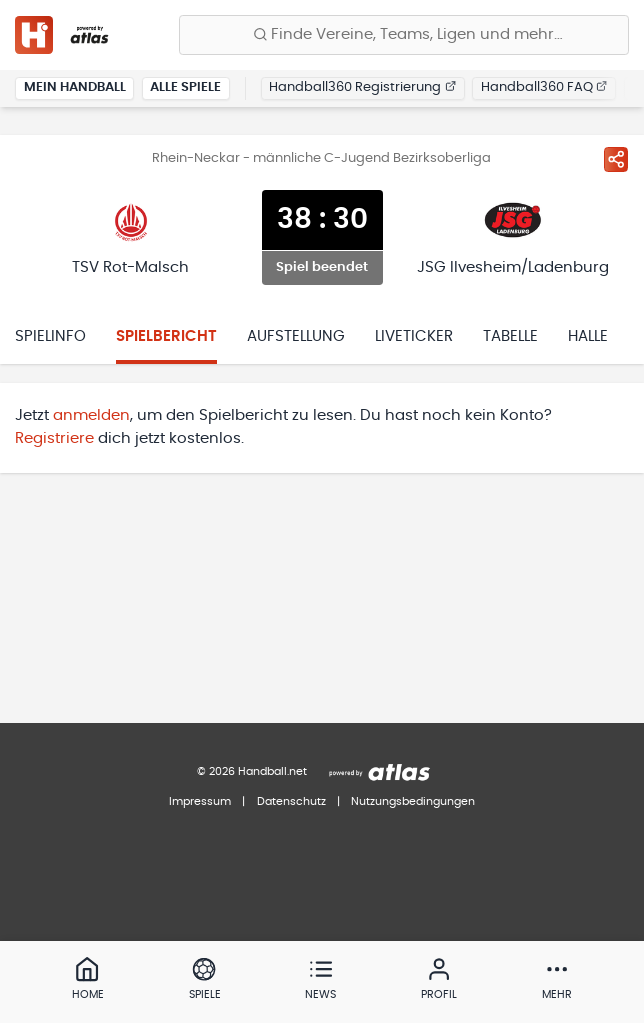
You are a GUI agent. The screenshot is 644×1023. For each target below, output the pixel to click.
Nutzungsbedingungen (413, 801)
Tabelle (510, 336)
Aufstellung (296, 336)
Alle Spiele (185, 87)
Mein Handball (75, 87)
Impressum (200, 801)
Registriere (54, 438)
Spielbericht (166, 336)
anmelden (91, 415)
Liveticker (414, 336)
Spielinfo (50, 336)
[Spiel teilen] (616, 159)
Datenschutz (291, 801)
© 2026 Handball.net (252, 771)
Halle (588, 336)
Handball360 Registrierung (362, 87)
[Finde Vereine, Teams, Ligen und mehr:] (404, 35)
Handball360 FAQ (544, 87)
